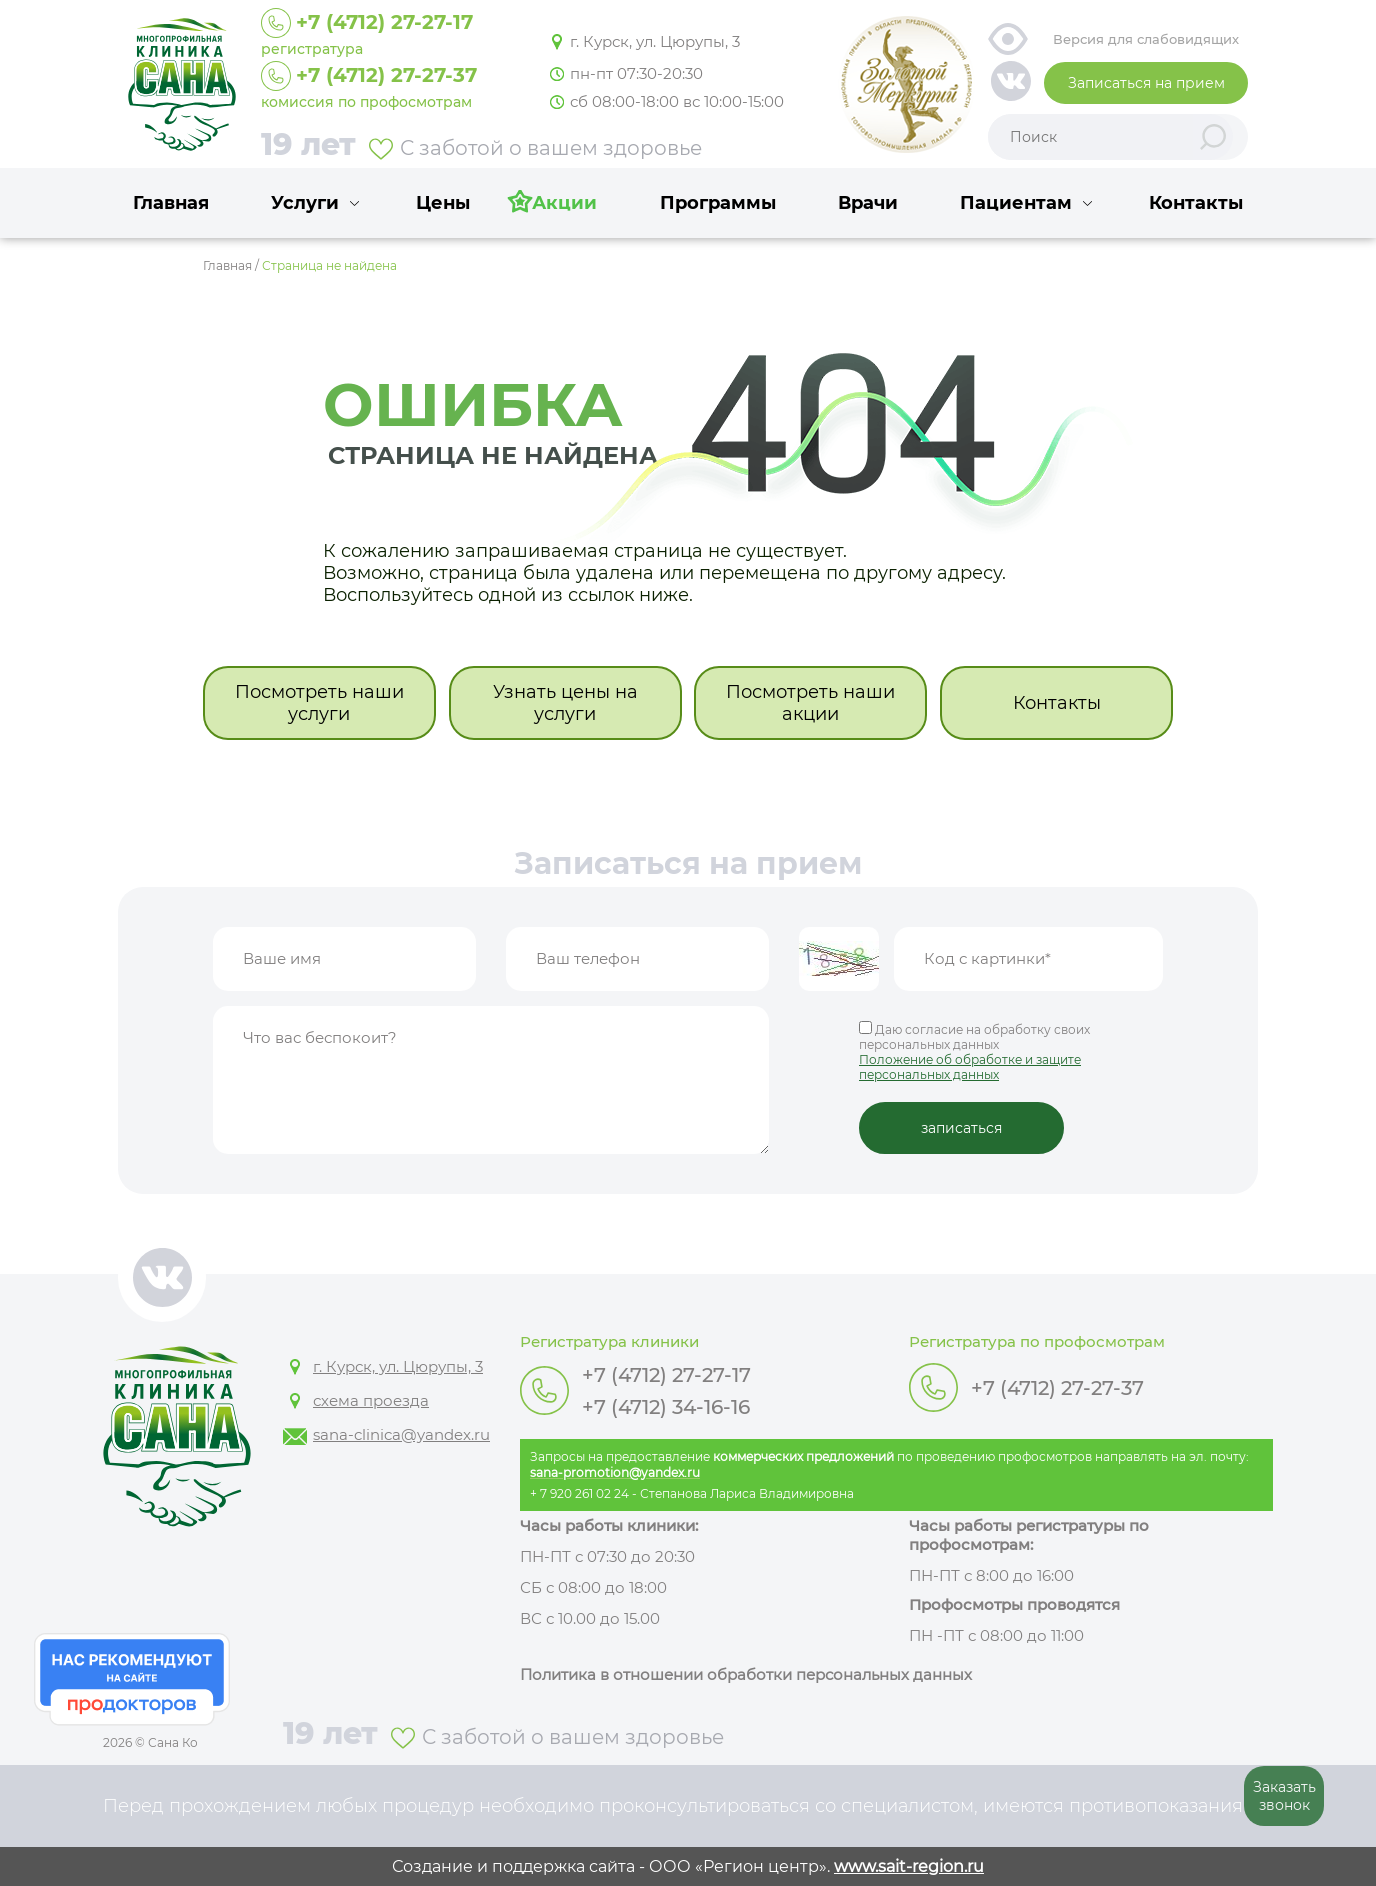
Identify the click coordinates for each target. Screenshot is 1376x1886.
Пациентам (1016, 203)
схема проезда (371, 1400)
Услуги (305, 203)
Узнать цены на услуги (565, 703)
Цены (443, 203)
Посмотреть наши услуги (319, 703)
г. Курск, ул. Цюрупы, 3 (655, 41)
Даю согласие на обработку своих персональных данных (1011, 1051)
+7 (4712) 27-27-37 (1057, 1388)
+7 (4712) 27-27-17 (666, 1375)
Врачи (868, 203)
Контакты (1196, 203)
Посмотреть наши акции (810, 703)
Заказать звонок (1284, 1796)
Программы (718, 203)
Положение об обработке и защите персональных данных (970, 1067)
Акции (564, 203)
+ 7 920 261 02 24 (579, 1493)
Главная (171, 203)
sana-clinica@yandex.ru (401, 1434)
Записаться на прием (1146, 83)
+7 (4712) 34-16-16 (666, 1407)
